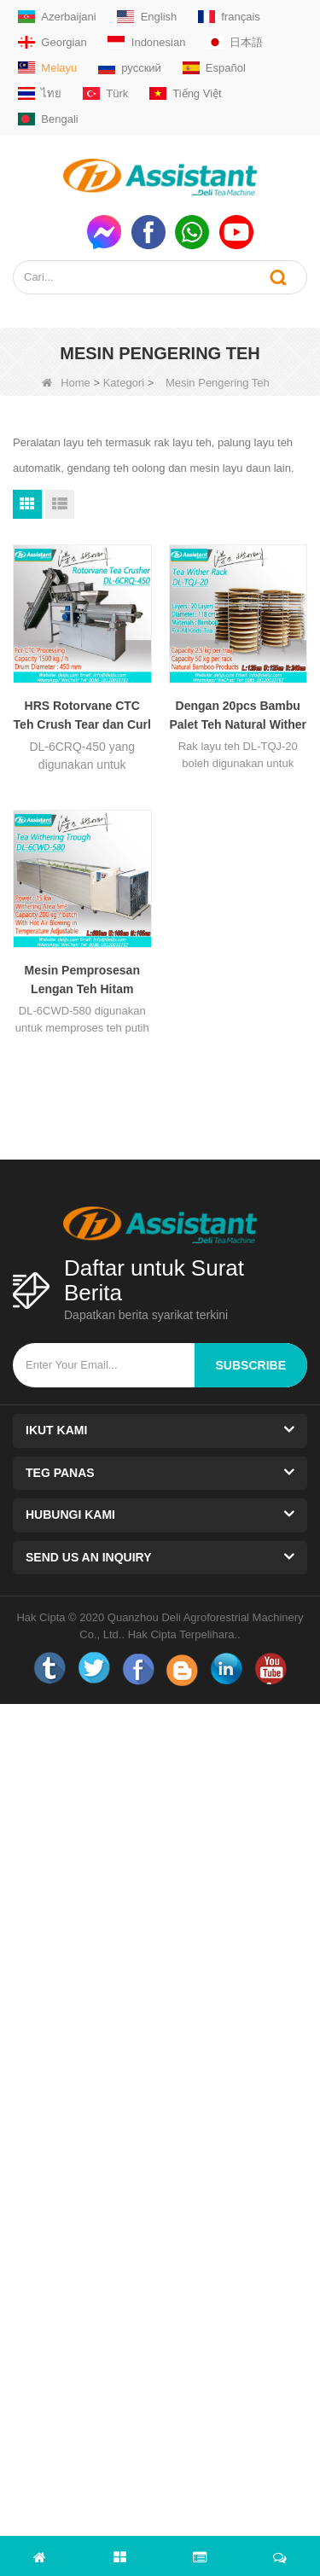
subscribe (251, 1365)
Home (66, 382)
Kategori (123, 382)
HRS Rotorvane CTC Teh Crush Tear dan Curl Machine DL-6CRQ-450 (82, 716)
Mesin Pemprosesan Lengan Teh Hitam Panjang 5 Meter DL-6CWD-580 (82, 980)
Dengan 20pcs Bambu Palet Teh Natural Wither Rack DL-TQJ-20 (237, 716)
